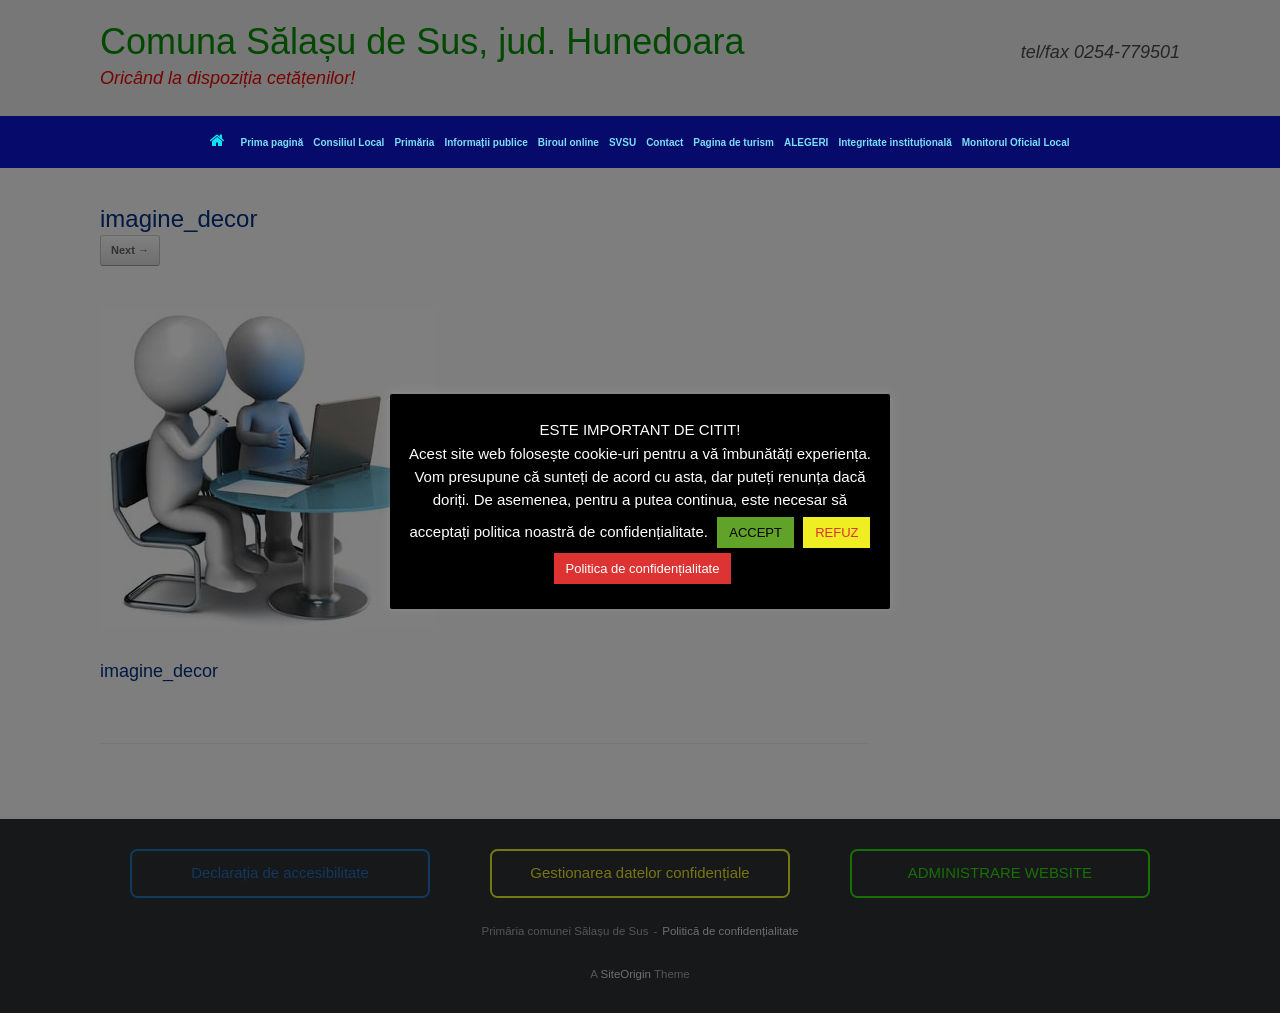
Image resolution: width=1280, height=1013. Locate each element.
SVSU (622, 142)
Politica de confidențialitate (643, 568)
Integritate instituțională (894, 142)
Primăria (414, 142)
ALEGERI (806, 142)
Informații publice (485, 142)
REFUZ (836, 532)
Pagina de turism (733, 142)
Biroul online (568, 142)
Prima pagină (256, 142)
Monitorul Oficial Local (1016, 142)
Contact (664, 142)
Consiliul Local (348, 142)
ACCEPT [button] (755, 532)
